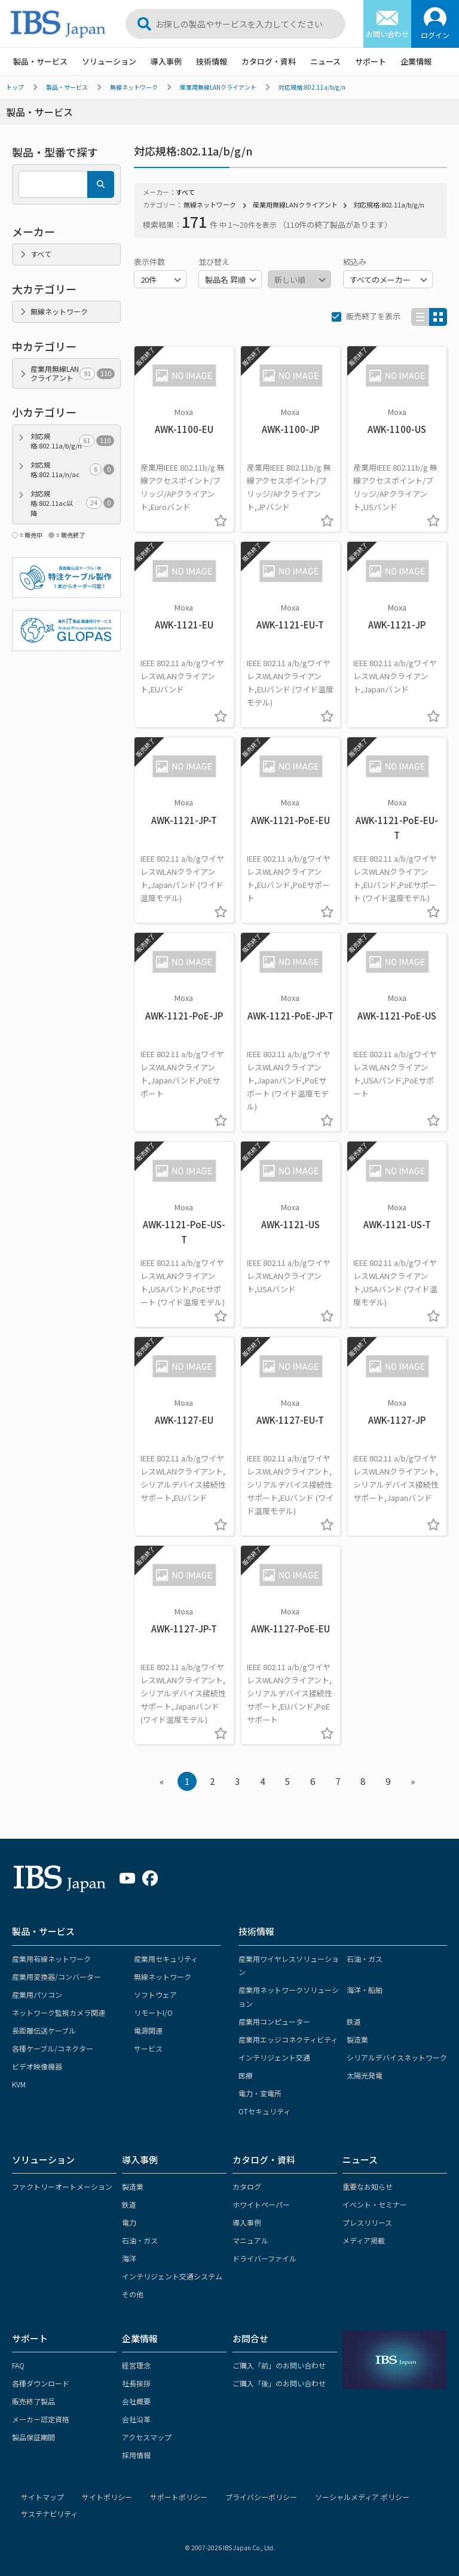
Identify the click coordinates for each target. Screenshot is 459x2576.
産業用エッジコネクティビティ (288, 2039)
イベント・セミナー (374, 2204)
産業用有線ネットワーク (51, 1959)
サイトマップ (42, 2497)
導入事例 (166, 61)
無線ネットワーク (134, 87)
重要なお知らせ (367, 2186)
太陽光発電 (364, 2075)
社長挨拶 (136, 2383)
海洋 (129, 2258)
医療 (245, 2075)
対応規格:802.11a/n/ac (72, 470)
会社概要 (136, 2401)
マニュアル (250, 2240)
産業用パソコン (37, 1994)
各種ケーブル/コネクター (52, 2048)
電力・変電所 (259, 2093)
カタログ (246, 2186)
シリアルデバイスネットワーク (397, 2057)
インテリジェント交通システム (172, 2276)
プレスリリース (367, 2222)
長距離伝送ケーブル (44, 2030)
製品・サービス (40, 61)
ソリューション (109, 61)
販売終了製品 (33, 2401)
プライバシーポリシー (261, 2497)
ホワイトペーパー (261, 2204)
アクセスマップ (147, 2437)
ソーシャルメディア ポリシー (362, 2497)
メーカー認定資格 (40, 2419)
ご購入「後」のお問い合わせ (279, 2383)
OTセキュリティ (264, 2111)
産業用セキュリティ (166, 1959)
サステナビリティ (49, 2513)
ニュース (325, 61)
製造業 (357, 2039)
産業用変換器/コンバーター (56, 1976)
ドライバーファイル (264, 2258)
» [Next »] (413, 1781)
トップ (15, 87)
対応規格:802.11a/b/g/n (312, 87)
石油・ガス (364, 1959)
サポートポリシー (178, 2497)
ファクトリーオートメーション (62, 2186)
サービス (148, 2048)
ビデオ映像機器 (37, 2066)
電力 (129, 2222)
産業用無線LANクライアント (218, 87)
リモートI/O (153, 2012)
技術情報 (211, 61)
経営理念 (136, 2365)
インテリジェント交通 (274, 2057)
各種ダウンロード (40, 2383)
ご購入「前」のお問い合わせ (279, 2365)
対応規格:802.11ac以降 (72, 503)
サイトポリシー (107, 2497)
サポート (370, 61)
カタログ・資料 (268, 61)
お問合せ (250, 2338)
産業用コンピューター (274, 2021)
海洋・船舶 (364, 1990)
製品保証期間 (33, 2437)
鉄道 (354, 2021)
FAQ (18, 2365)
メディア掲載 (363, 2240)
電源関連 (148, 2030)
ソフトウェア (155, 1994)
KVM (19, 2084)
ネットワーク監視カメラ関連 (58, 2012)
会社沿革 (136, 2419)
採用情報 (136, 2455)
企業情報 (416, 61)
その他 (132, 2294)
